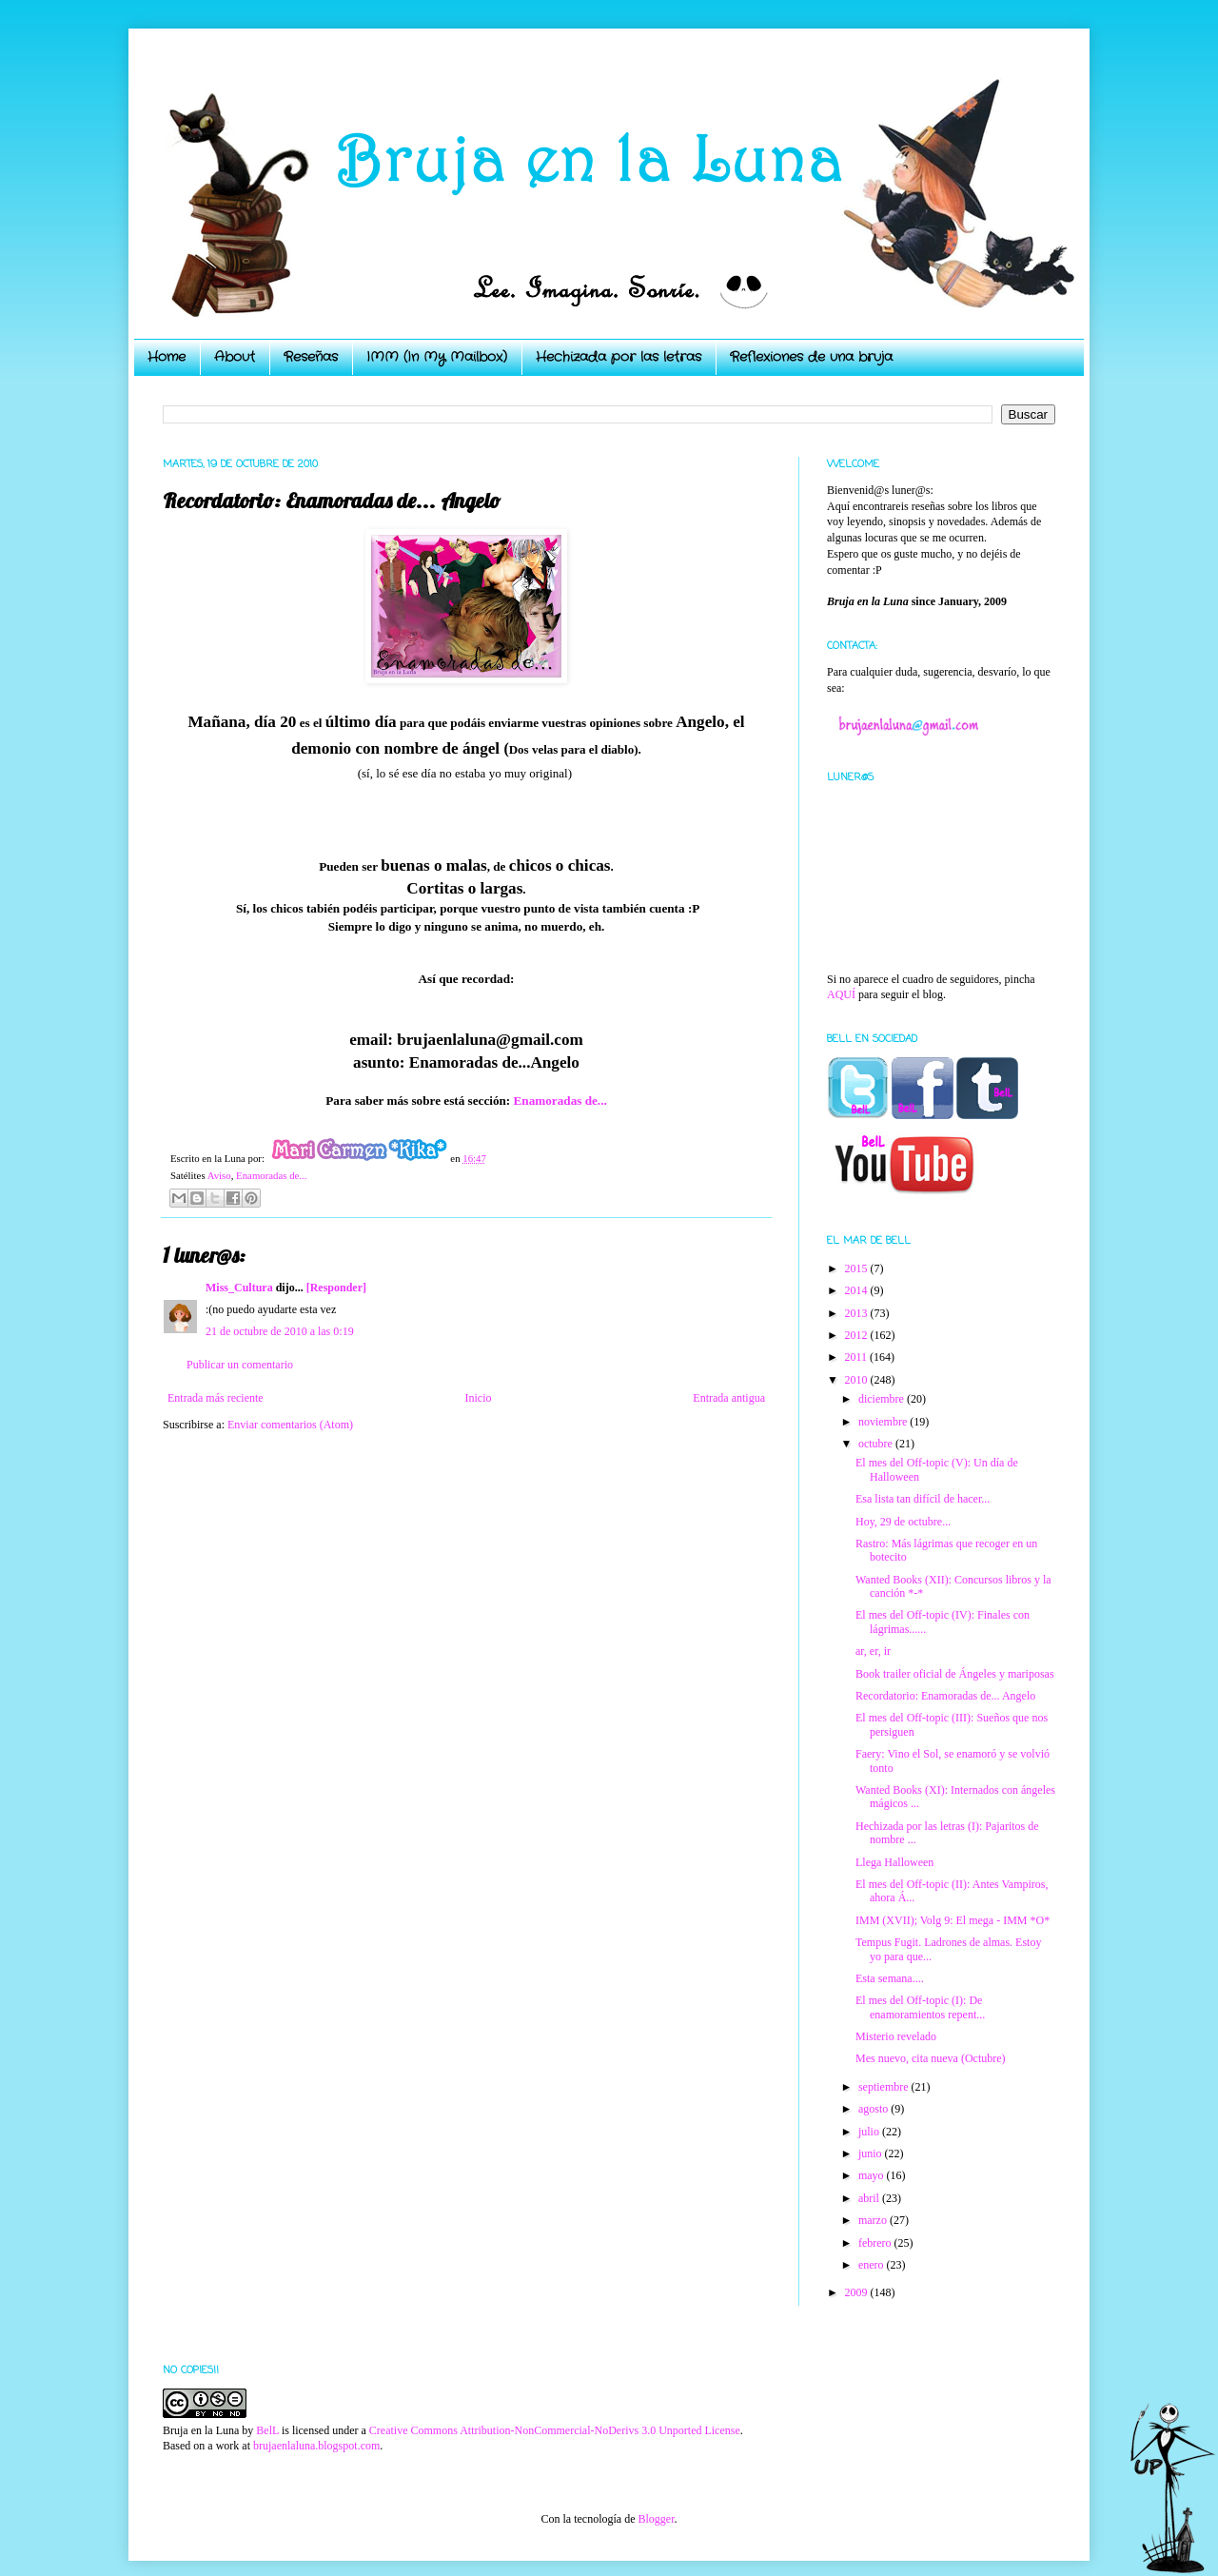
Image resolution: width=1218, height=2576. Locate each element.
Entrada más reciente (215, 1398)
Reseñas (311, 356)
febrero (876, 2243)
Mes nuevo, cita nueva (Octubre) (930, 2058)
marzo (874, 2220)
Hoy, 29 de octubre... (903, 1521)
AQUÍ (841, 994)
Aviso (219, 1175)
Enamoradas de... (560, 1100)
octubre (876, 1443)
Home (166, 356)
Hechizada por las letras (618, 356)
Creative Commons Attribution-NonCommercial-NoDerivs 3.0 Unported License (554, 2430)
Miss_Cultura (239, 1287)
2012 (858, 1335)
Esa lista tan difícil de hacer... (922, 1498)
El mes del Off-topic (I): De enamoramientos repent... (920, 2007)
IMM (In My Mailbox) (436, 356)
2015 (858, 1268)
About (234, 356)
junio (871, 2153)
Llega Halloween (894, 1862)
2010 (858, 1379)
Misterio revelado (895, 2036)
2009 (858, 2292)
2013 (858, 1313)
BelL (267, 2430)
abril (870, 2198)
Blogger (656, 2519)
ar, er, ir (873, 1651)
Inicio (477, 1398)
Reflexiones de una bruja (811, 356)
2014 (858, 1290)
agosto (874, 2108)
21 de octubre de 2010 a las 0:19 (280, 1331)
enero (872, 2264)
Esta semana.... (889, 1978)
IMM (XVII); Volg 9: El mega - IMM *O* (952, 1920)
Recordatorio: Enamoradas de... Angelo (945, 1695)
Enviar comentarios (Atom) (290, 1424)
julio (870, 2131)
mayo (872, 2175)
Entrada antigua (729, 1398)
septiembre (885, 2087)
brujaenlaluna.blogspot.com (316, 2445)
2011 (858, 1357)
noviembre (884, 1421)
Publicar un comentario (240, 1364)
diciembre (882, 1399)
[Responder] (336, 1287)
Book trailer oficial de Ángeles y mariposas (954, 1674)
